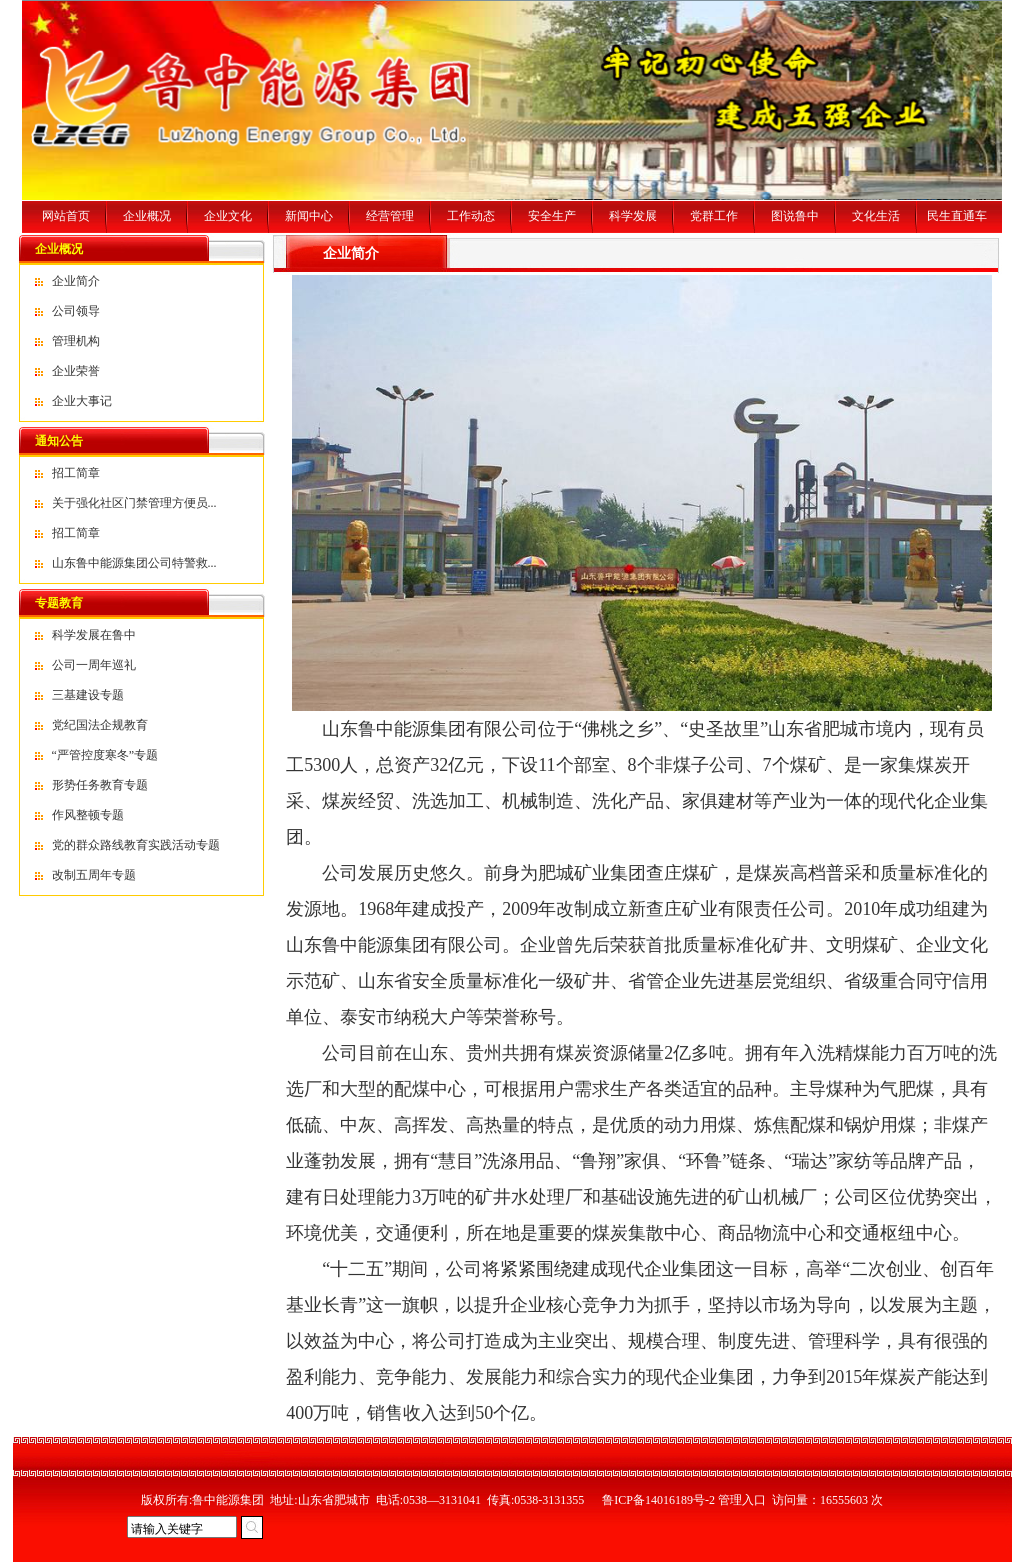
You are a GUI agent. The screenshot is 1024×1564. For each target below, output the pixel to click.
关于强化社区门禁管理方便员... (134, 503)
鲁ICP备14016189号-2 (658, 1500)
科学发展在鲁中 (94, 635)
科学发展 (633, 216)
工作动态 (471, 216)
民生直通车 (957, 216)
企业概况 (147, 216)
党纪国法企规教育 (100, 725)
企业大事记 (82, 401)
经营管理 (390, 216)
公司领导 (76, 311)
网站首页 (66, 216)
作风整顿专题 (88, 815)
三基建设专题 (88, 695)
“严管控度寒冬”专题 (105, 755)
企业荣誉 (76, 371)
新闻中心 (309, 216)
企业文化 (228, 216)
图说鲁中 (795, 216)
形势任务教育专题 (100, 785)
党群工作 (714, 216)
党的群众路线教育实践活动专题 (136, 845)
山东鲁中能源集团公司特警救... (134, 563)
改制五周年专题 (94, 875)
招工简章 (76, 473)
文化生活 (876, 216)
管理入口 (742, 1500)
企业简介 (76, 281)
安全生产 (552, 216)
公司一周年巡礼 (94, 665)
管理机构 (76, 341)
